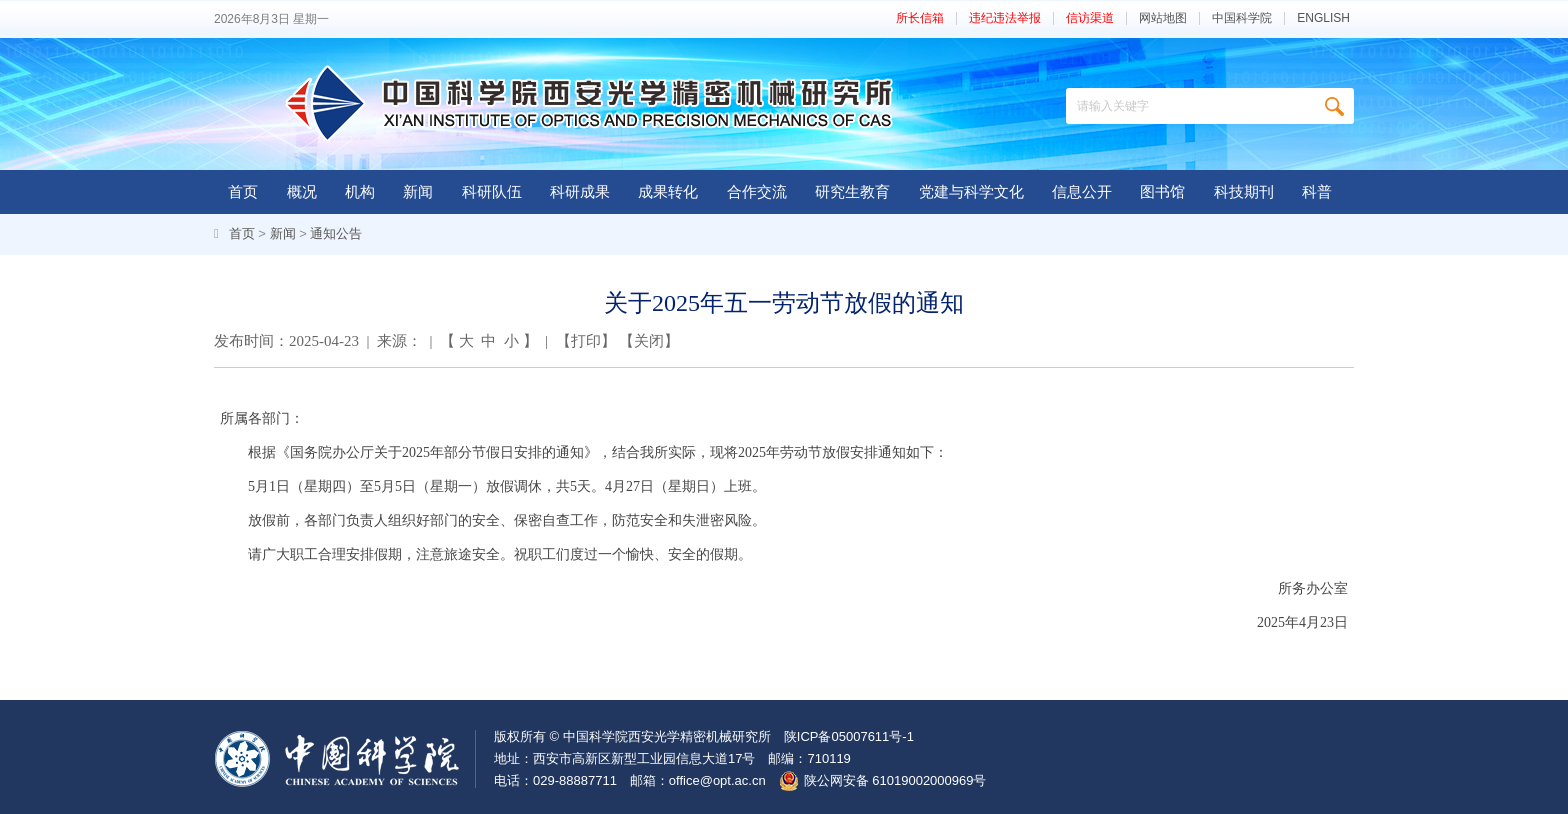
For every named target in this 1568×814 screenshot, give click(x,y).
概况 (302, 191)
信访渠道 (1090, 18)
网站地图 (1163, 18)
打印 (586, 341)
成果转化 (668, 191)
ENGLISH (1323, 18)
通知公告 (336, 233)
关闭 (649, 341)
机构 (360, 191)
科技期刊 (1244, 191)
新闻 (418, 191)
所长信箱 (920, 18)
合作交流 (757, 191)
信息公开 (1082, 191)
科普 (1317, 191)
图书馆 (1162, 191)
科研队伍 (492, 191)
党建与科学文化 (971, 191)
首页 (243, 191)
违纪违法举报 (1005, 18)
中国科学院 (1242, 18)
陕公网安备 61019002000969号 (895, 780)
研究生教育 (852, 191)
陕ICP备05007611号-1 (849, 736)
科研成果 (580, 191)
